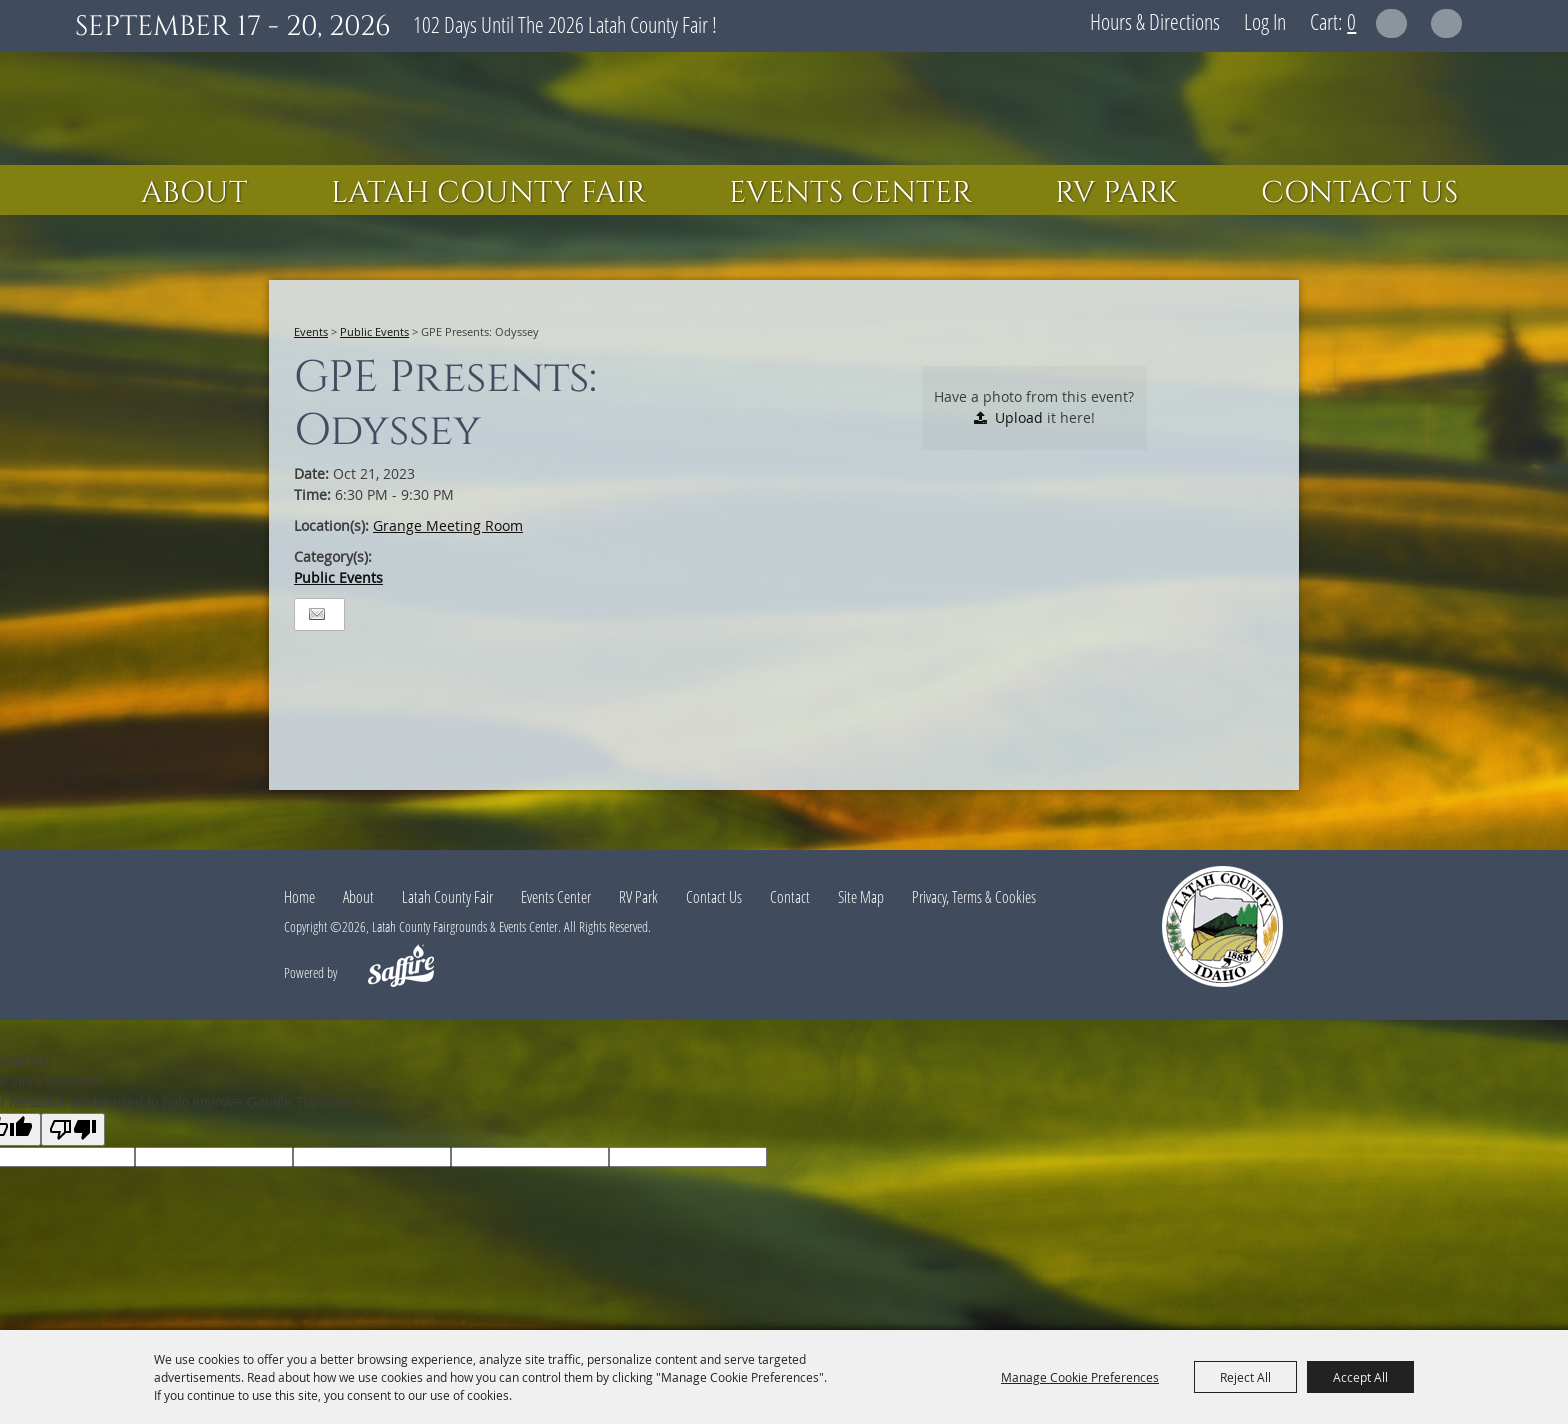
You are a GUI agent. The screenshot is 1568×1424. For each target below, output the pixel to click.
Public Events (374, 331)
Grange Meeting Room (448, 525)
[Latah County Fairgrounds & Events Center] (784, 108)
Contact (790, 897)
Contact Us (1359, 193)
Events (311, 331)
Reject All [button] (1245, 1377)
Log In (1265, 21)
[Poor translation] (73, 1129)
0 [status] (1351, 21)
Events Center (850, 193)
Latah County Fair (488, 193)
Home (299, 897)
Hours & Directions (1155, 21)
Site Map (861, 897)
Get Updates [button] (1446, 23)
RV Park (1116, 193)
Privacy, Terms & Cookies (974, 897)
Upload (1019, 417)
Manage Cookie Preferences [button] (1080, 1377)
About (194, 193)
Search (1391, 23)
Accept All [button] (1360, 1377)
